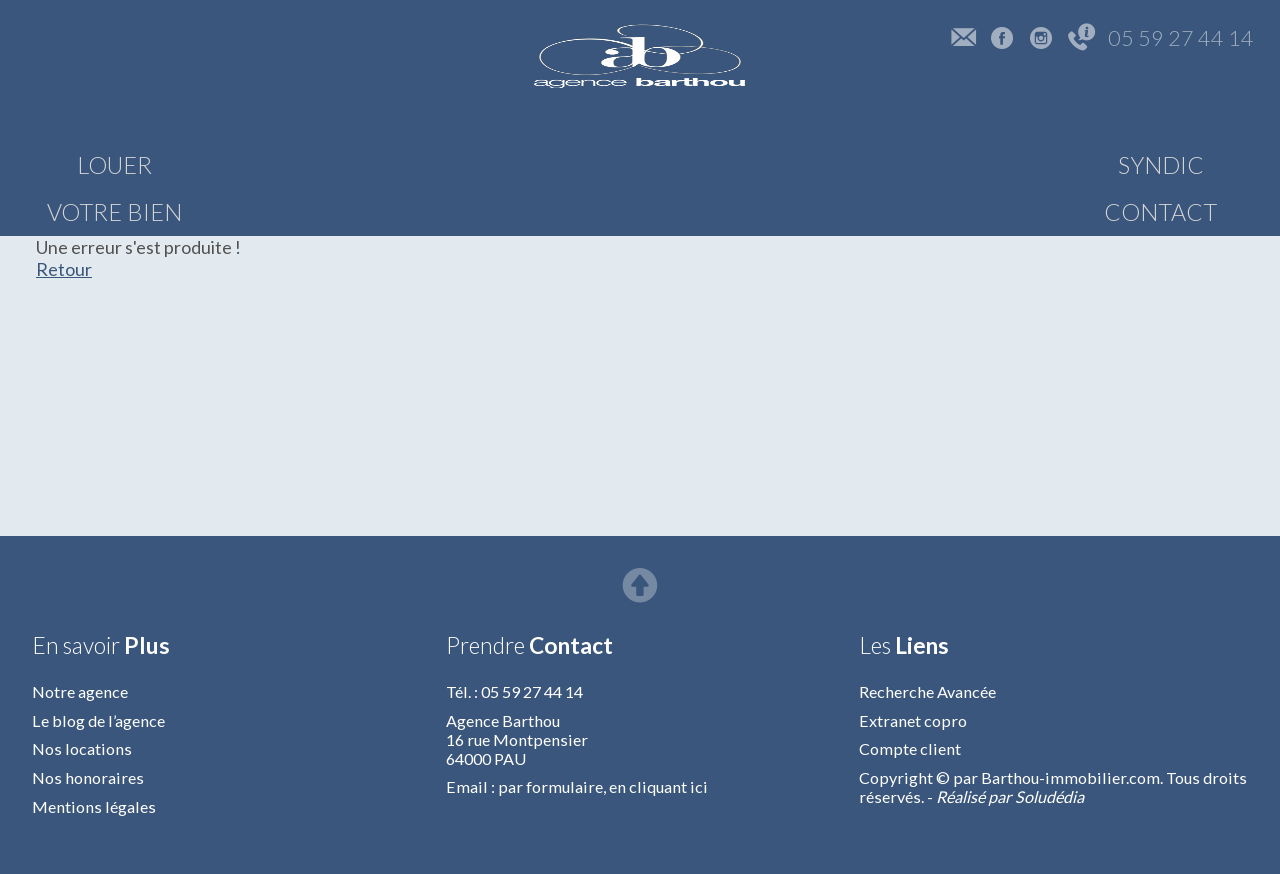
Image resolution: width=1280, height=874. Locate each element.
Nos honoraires (88, 777)
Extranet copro (913, 720)
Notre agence (80, 691)
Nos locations (82, 748)
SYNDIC (972, 165)
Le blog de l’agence (98, 720)
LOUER (114, 165)
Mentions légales (94, 806)
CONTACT (1170, 165)
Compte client (910, 748)
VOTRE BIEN (313, 165)
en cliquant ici (658, 786)
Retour (64, 269)
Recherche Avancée (927, 691)
